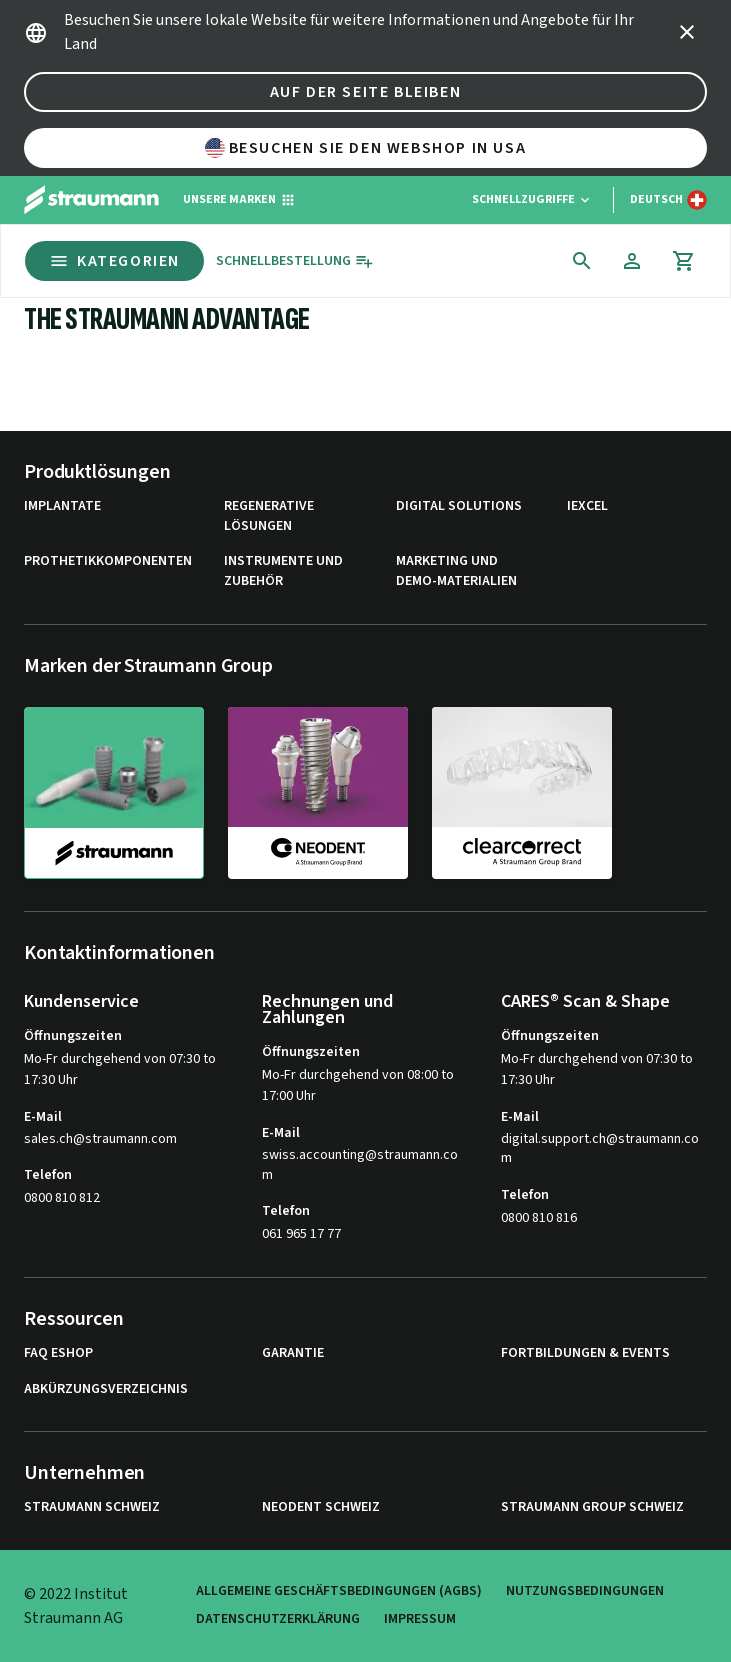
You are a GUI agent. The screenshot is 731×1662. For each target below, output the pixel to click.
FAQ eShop (58, 1353)
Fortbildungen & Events (585, 1353)
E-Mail (43, 1117)
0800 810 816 (539, 1218)
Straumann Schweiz (92, 1507)
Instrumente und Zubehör (283, 571)
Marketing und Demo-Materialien (456, 571)
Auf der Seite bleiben (366, 92)
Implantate (62, 506)
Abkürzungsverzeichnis (106, 1389)
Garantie (293, 1353)
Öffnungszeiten (73, 1036)
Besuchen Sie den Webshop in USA (366, 148)
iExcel (587, 506)
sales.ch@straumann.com (100, 1139)
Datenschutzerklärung (278, 1619)
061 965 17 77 (301, 1234)
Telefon (48, 1175)
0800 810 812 (62, 1198)
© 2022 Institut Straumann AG (76, 1606)
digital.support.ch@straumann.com (600, 1149)
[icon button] (687, 32)
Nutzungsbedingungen (585, 1591)
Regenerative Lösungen (269, 516)
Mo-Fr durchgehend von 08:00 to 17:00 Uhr (358, 1085)
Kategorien (114, 261)
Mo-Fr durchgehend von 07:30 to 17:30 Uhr (120, 1069)
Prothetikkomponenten (108, 561)
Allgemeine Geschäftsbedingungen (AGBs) (339, 1591)
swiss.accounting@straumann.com (360, 1165)
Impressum (420, 1619)
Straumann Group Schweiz (592, 1507)
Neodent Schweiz (321, 1507)
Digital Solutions (459, 506)
